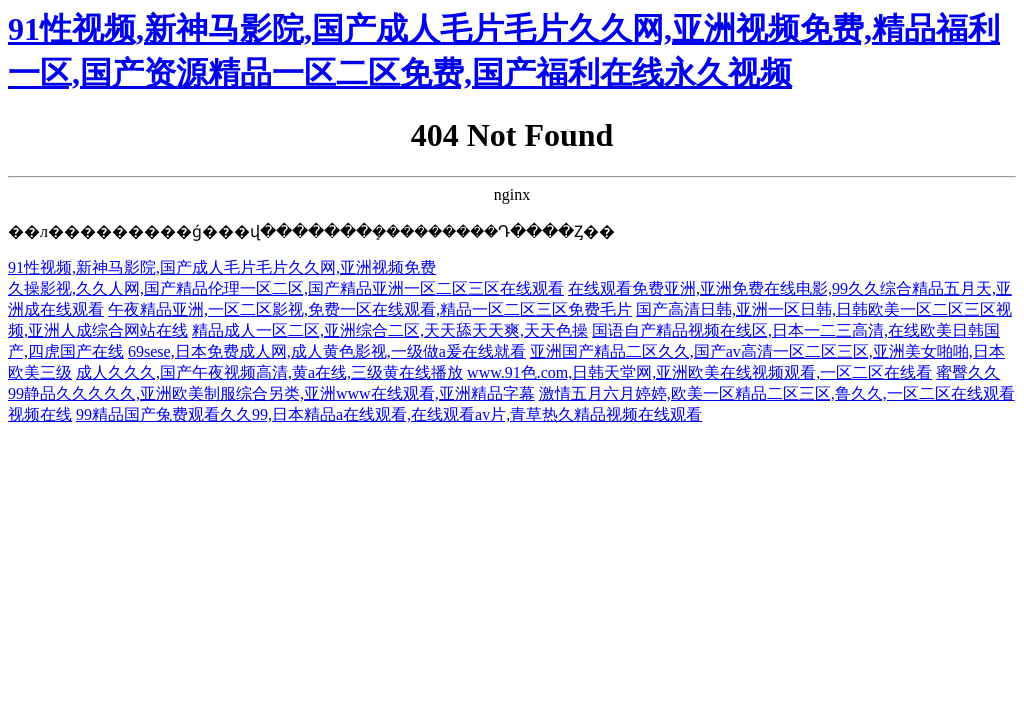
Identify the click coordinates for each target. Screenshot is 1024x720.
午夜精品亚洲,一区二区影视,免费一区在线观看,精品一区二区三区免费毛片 (370, 309)
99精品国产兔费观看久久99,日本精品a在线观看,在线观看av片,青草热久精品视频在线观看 (389, 414)
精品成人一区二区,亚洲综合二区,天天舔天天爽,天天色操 (390, 330)
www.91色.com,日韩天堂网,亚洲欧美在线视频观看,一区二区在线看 (699, 372)
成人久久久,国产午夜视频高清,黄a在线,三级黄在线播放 (269, 372)
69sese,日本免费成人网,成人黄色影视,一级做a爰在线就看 (327, 351)
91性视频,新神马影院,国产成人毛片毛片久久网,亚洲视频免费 (222, 267)
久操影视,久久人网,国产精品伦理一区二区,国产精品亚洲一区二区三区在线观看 (286, 288)
